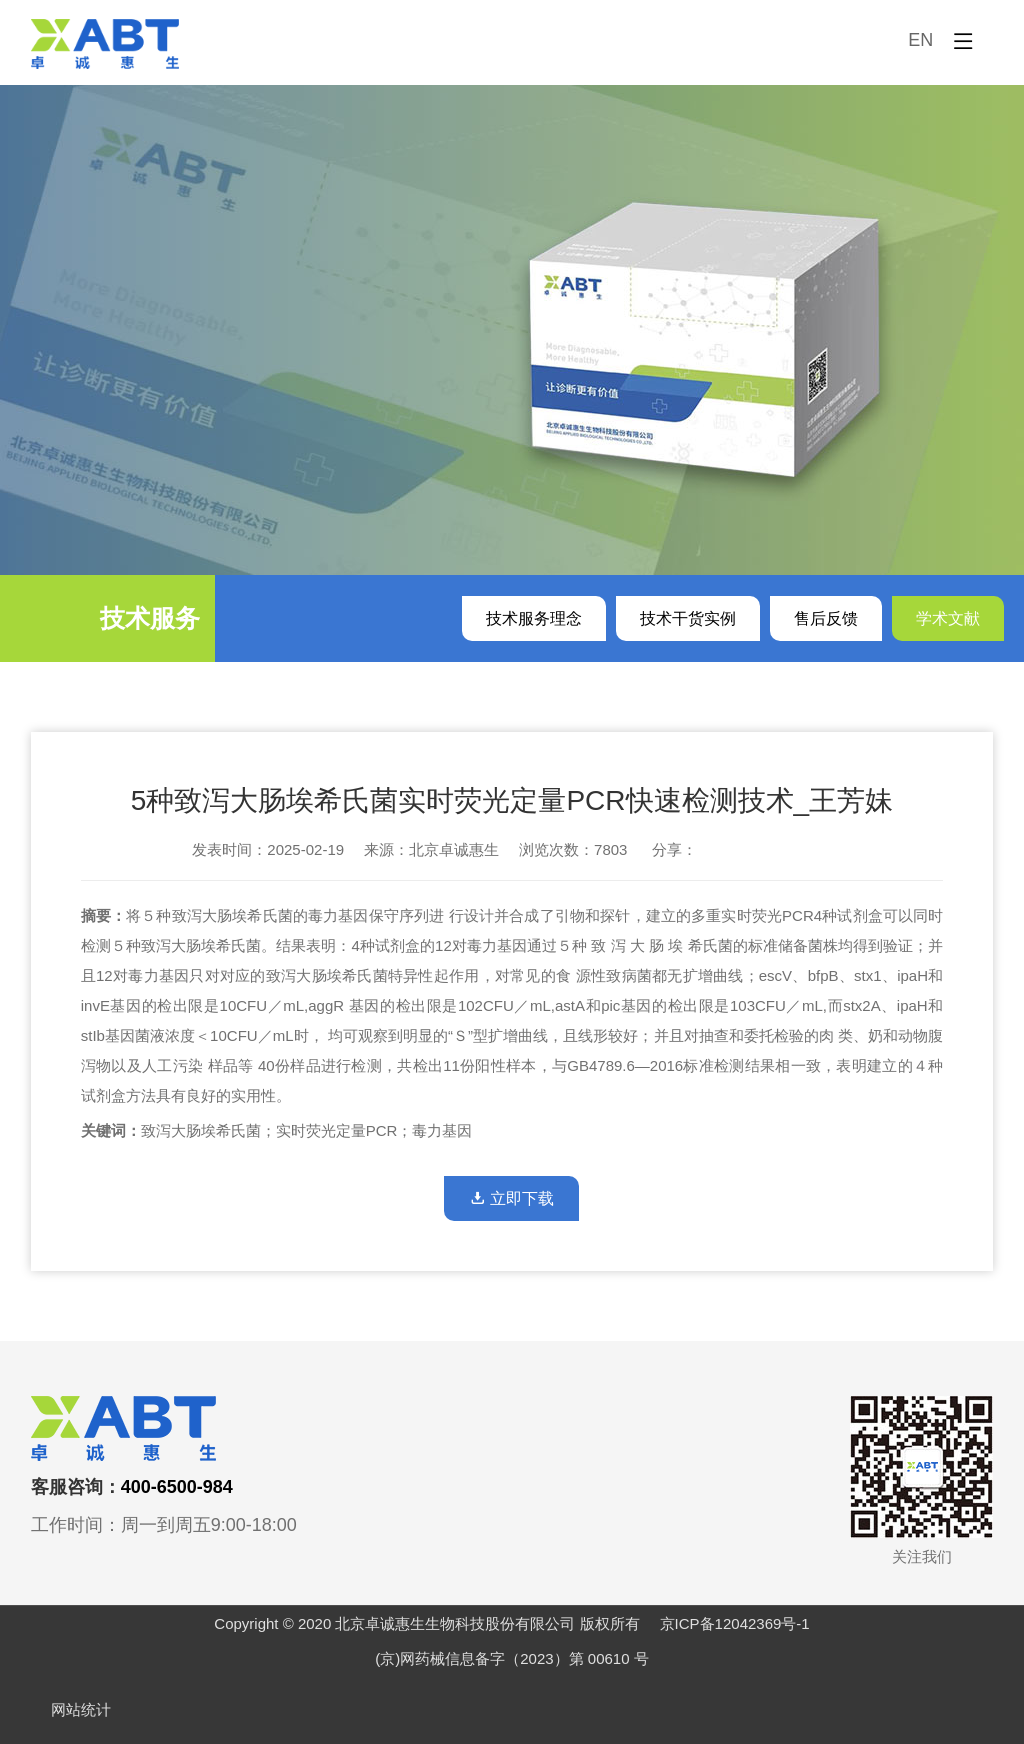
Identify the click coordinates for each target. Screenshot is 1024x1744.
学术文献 (948, 618)
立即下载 (512, 1198)
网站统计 (81, 1709)
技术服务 (150, 618)
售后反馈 (826, 618)
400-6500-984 (177, 1487)
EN (920, 40)
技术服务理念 (534, 618)
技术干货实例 (688, 618)
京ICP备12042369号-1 (735, 1623)
